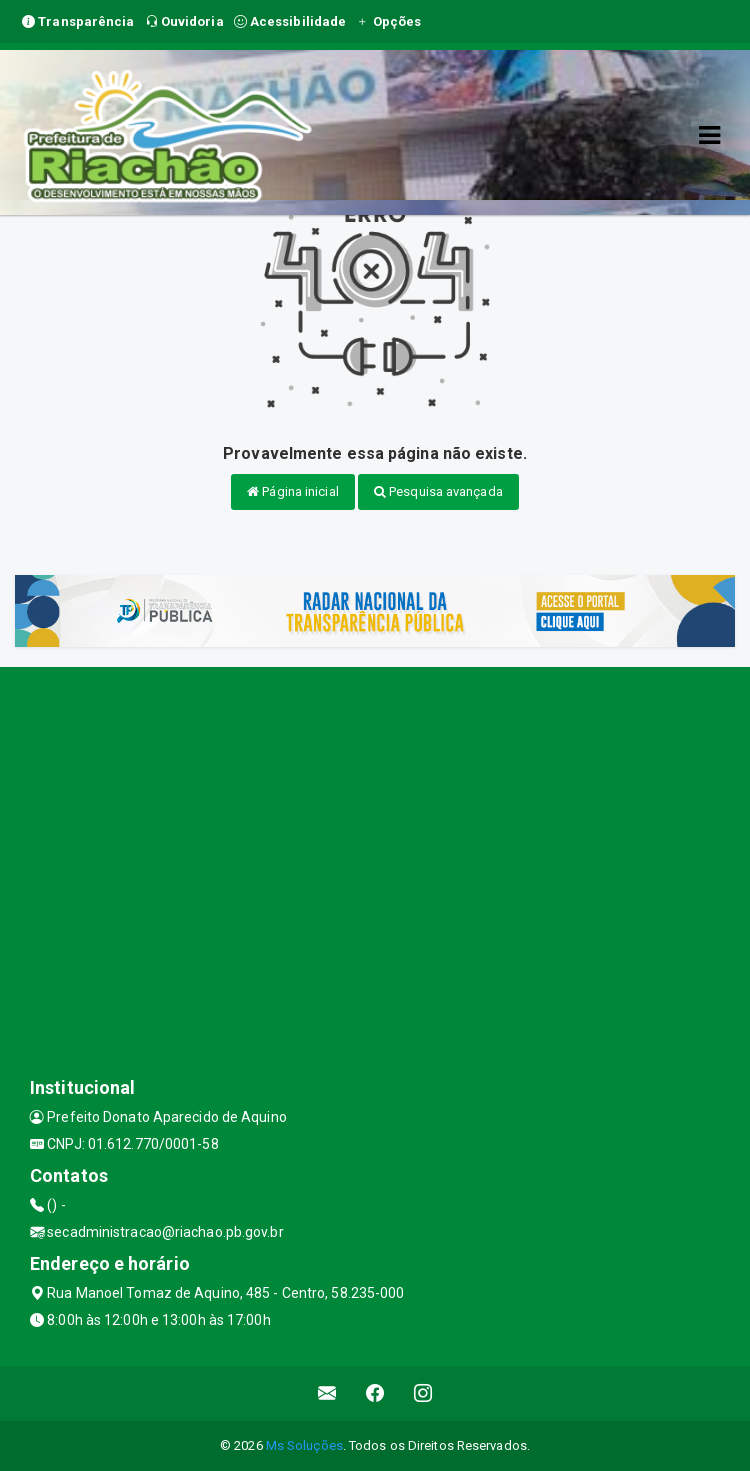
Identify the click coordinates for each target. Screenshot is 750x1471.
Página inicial (293, 491)
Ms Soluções (304, 1445)
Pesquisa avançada (438, 491)
